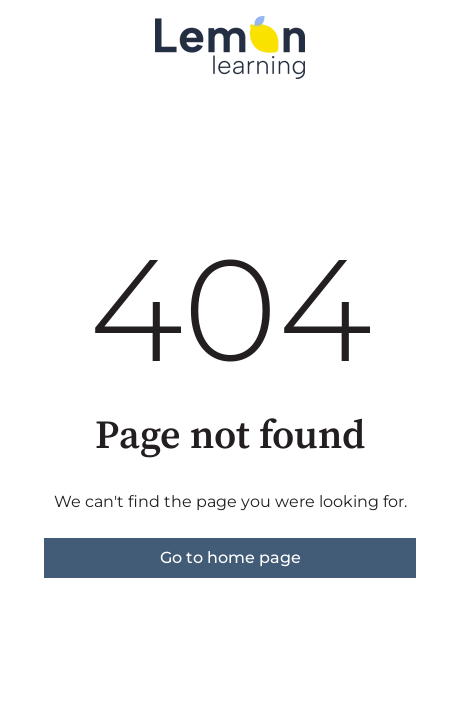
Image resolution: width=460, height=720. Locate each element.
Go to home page (230, 557)
